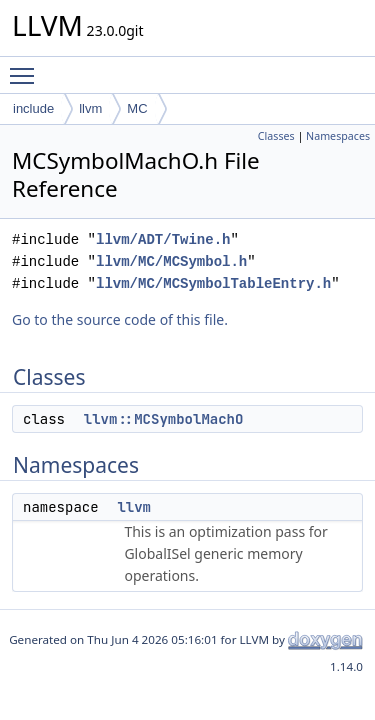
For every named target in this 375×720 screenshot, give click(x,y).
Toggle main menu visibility (27, 67)
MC (137, 108)
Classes (276, 136)
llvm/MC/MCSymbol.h (171, 261)
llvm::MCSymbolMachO (164, 419)
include (33, 108)
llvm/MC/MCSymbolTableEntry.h (213, 283)
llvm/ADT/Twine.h (163, 239)
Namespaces (338, 136)
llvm (90, 108)
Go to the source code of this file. (120, 319)
